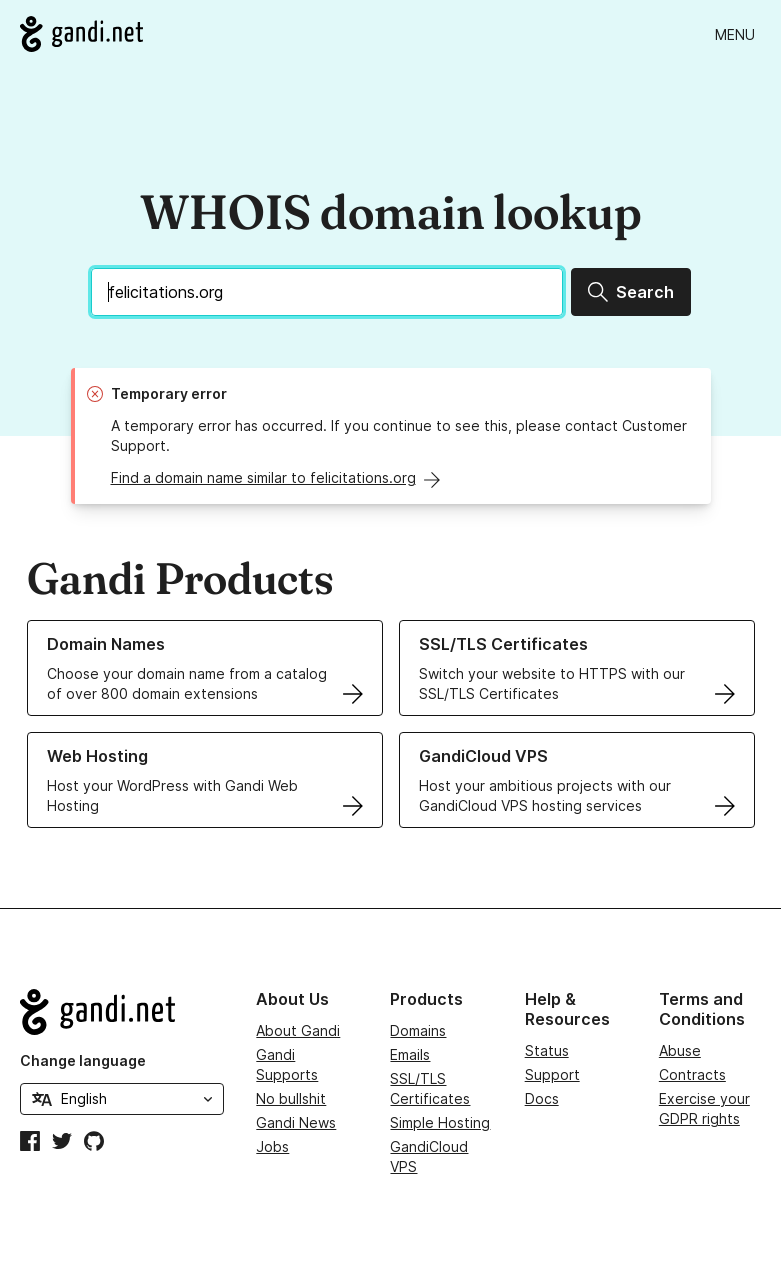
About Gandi (298, 1030)
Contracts (692, 1074)
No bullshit (291, 1098)
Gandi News (296, 1122)
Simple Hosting (440, 1122)
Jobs (272, 1146)
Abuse (680, 1050)
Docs (542, 1098)
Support (552, 1074)
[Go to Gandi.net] (81, 34)
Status (547, 1050)
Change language (83, 1060)
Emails (410, 1054)
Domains (418, 1030)
